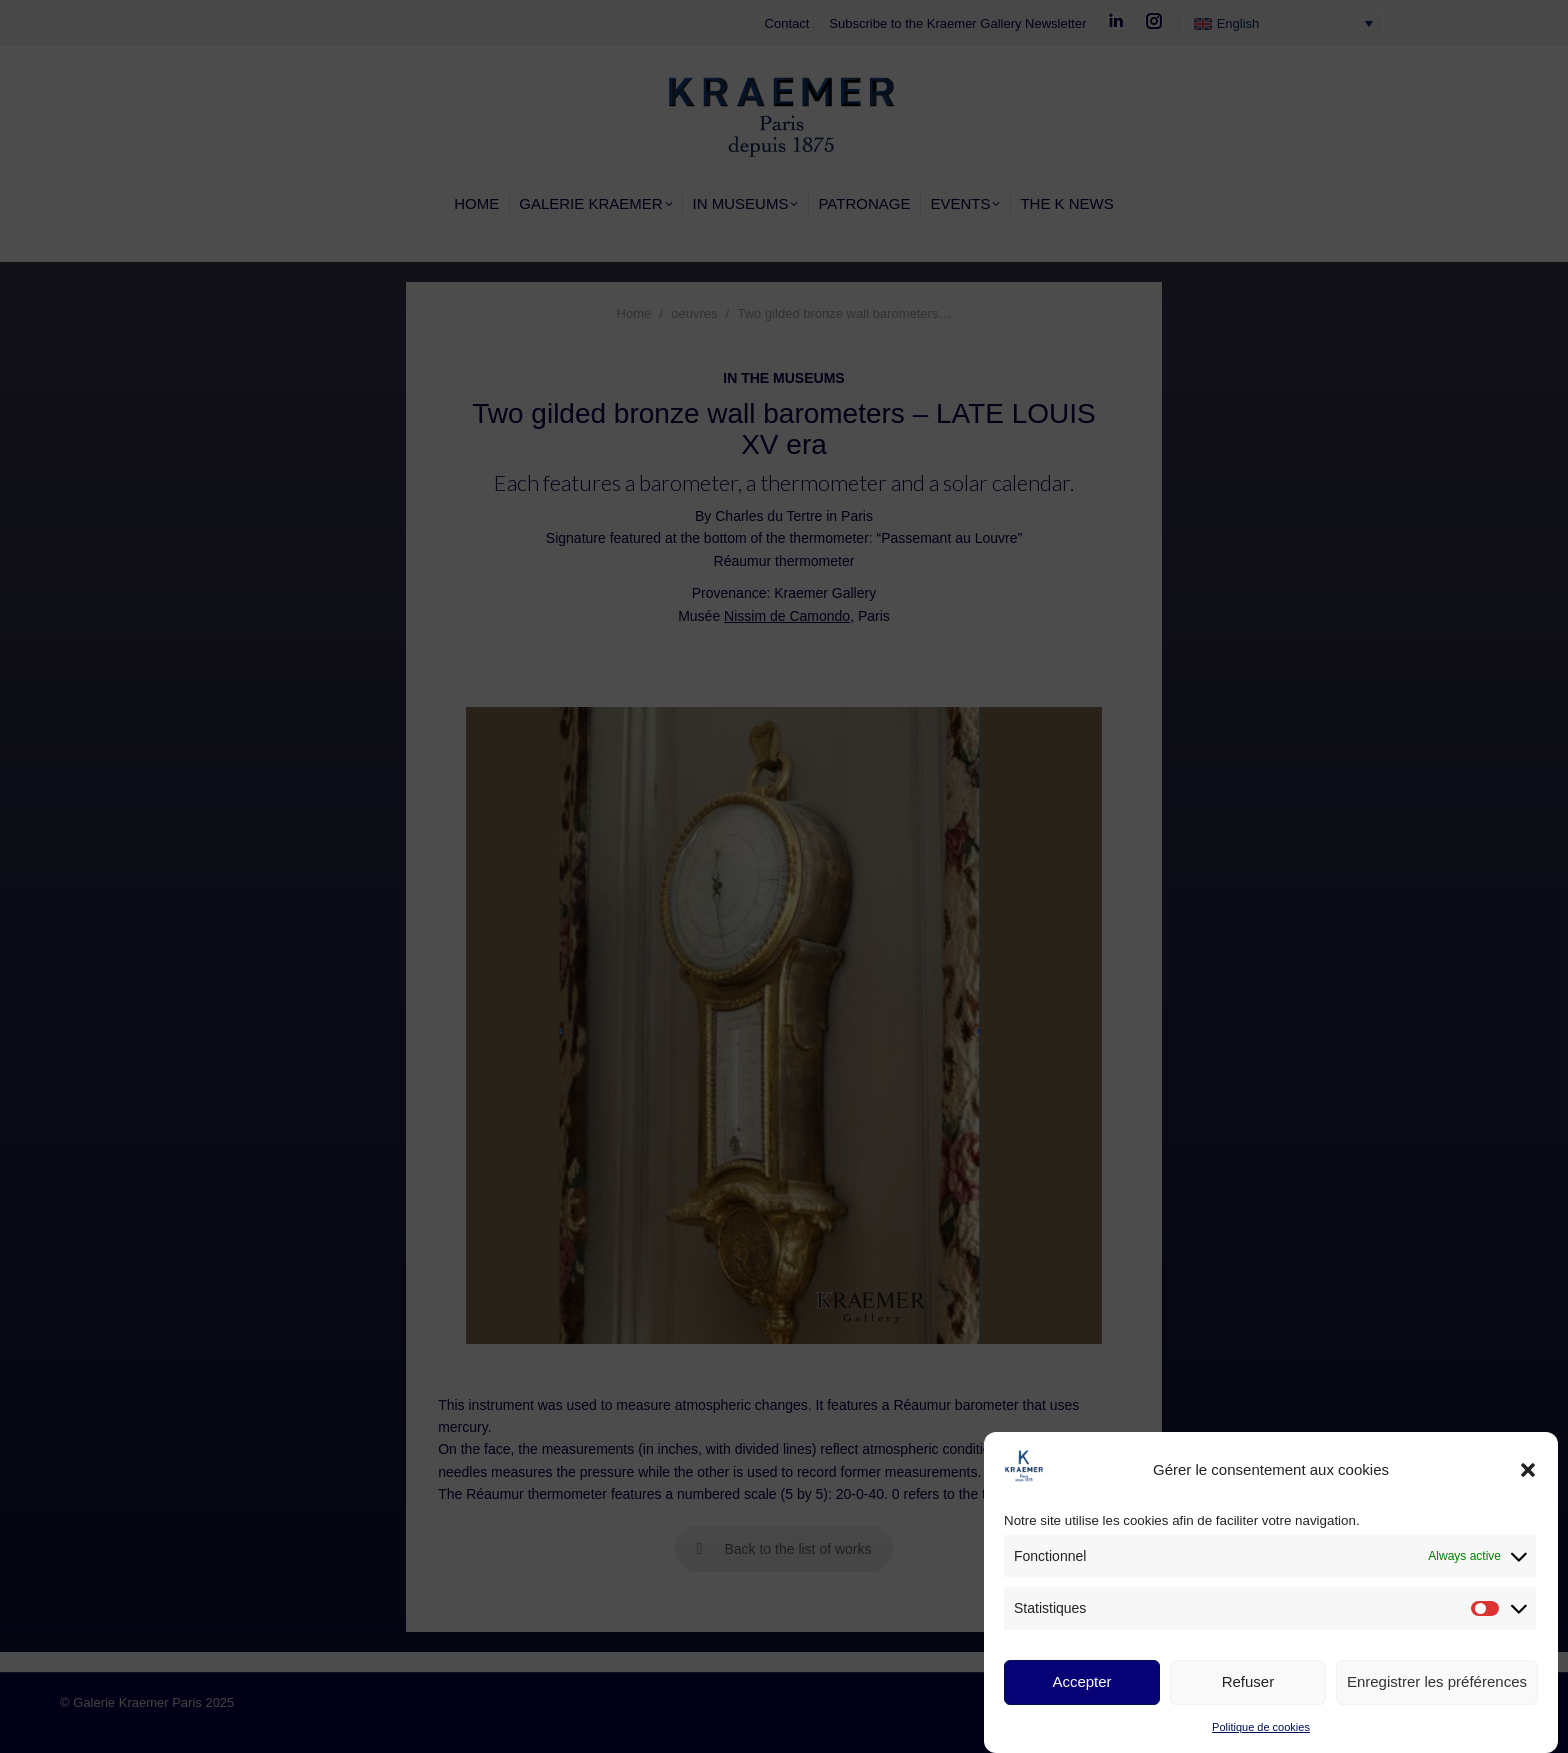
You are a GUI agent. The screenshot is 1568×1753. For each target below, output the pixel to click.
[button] (1528, 1470)
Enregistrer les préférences (1437, 1681)
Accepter (1081, 1681)
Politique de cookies (1261, 1727)
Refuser (1248, 1681)
